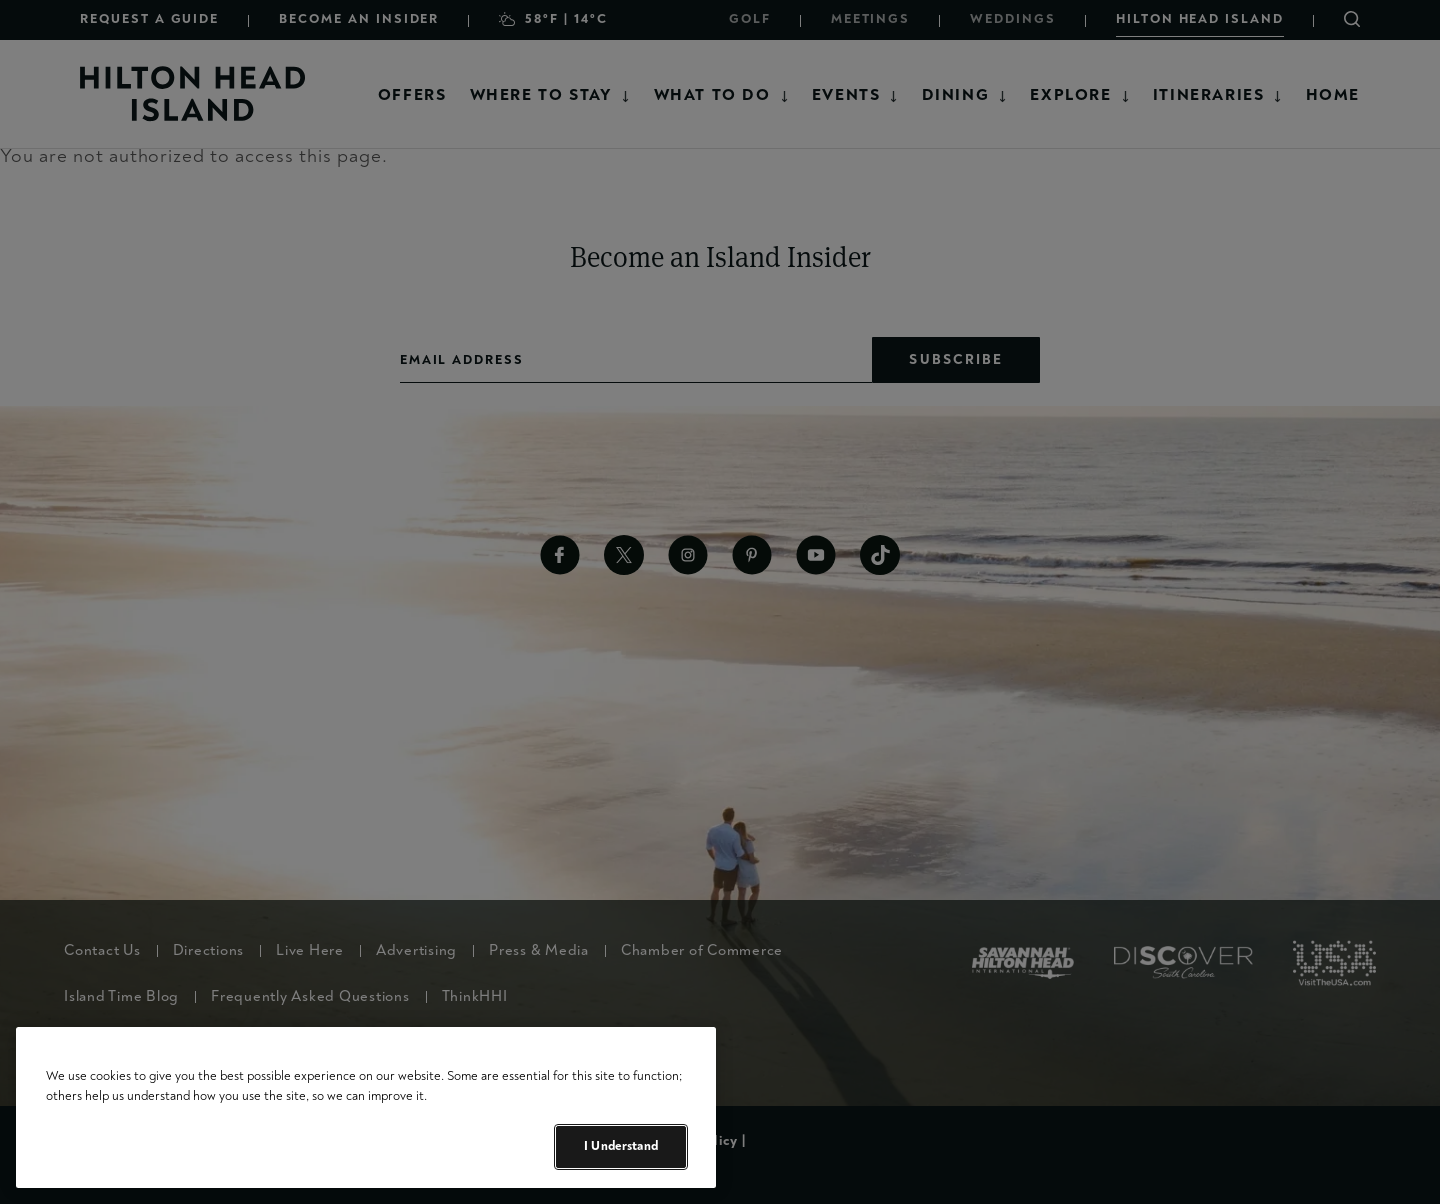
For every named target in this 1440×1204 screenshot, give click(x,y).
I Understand (621, 1146)
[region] (366, 1107)
